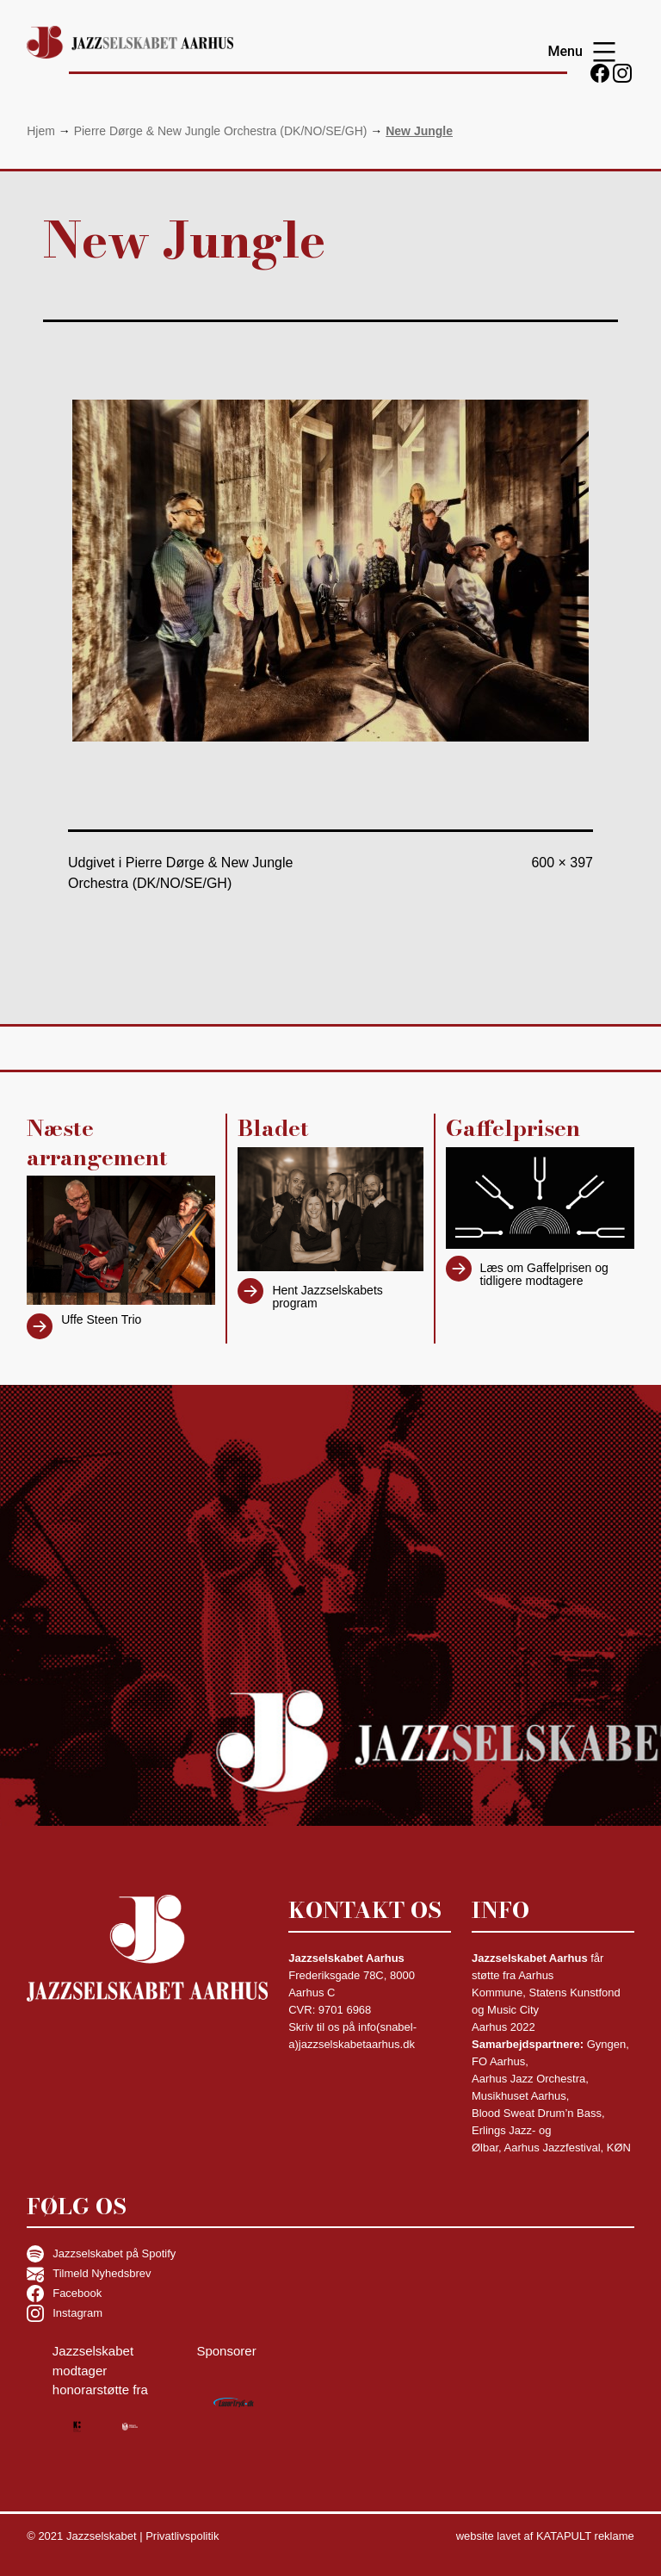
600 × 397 (562, 862)
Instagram (64, 2313)
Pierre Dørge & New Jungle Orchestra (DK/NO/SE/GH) (221, 131)
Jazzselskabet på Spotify (101, 2254)
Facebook (64, 2293)
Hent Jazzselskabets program (327, 1296)
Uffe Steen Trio (101, 1319)
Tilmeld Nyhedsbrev (89, 2273)
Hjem (41, 131)
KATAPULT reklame (585, 2535)
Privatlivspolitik (182, 2535)
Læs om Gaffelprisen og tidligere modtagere (544, 1274)
